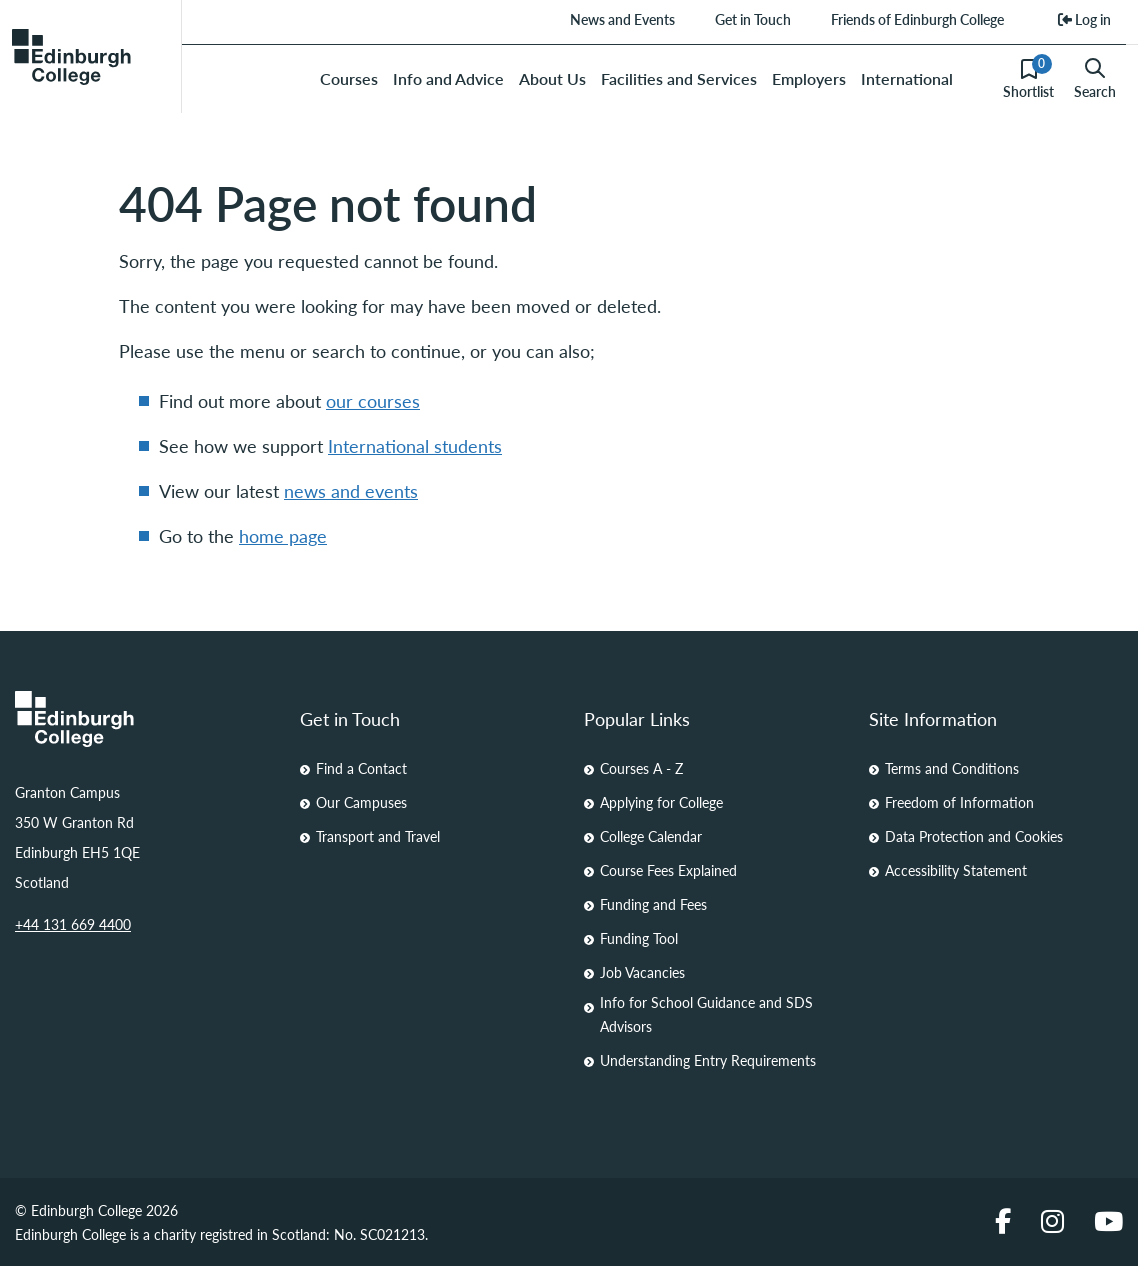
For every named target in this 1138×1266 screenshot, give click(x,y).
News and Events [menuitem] (621, 19)
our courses (373, 400)
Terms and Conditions (952, 768)
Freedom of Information (959, 802)
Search (1095, 79)
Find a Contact (361, 768)
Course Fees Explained (668, 870)
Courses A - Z (641, 768)
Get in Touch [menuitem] (752, 19)
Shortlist (1028, 78)
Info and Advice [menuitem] (448, 78)
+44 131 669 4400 (73, 924)
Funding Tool (639, 938)
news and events (351, 490)
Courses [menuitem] (349, 78)
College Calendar (651, 836)
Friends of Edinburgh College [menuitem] (916, 19)
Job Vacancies (642, 972)
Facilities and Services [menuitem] (679, 78)
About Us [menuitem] (552, 78)
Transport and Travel (378, 836)
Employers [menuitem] (809, 78)
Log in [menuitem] (1084, 19)
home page (283, 535)
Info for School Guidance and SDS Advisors (706, 1014)
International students (415, 445)
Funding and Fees (653, 904)
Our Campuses (361, 802)
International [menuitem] (907, 78)
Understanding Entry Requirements (708, 1060)
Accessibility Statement (956, 870)
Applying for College (661, 802)
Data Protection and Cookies (974, 836)
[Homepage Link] (142, 719)
